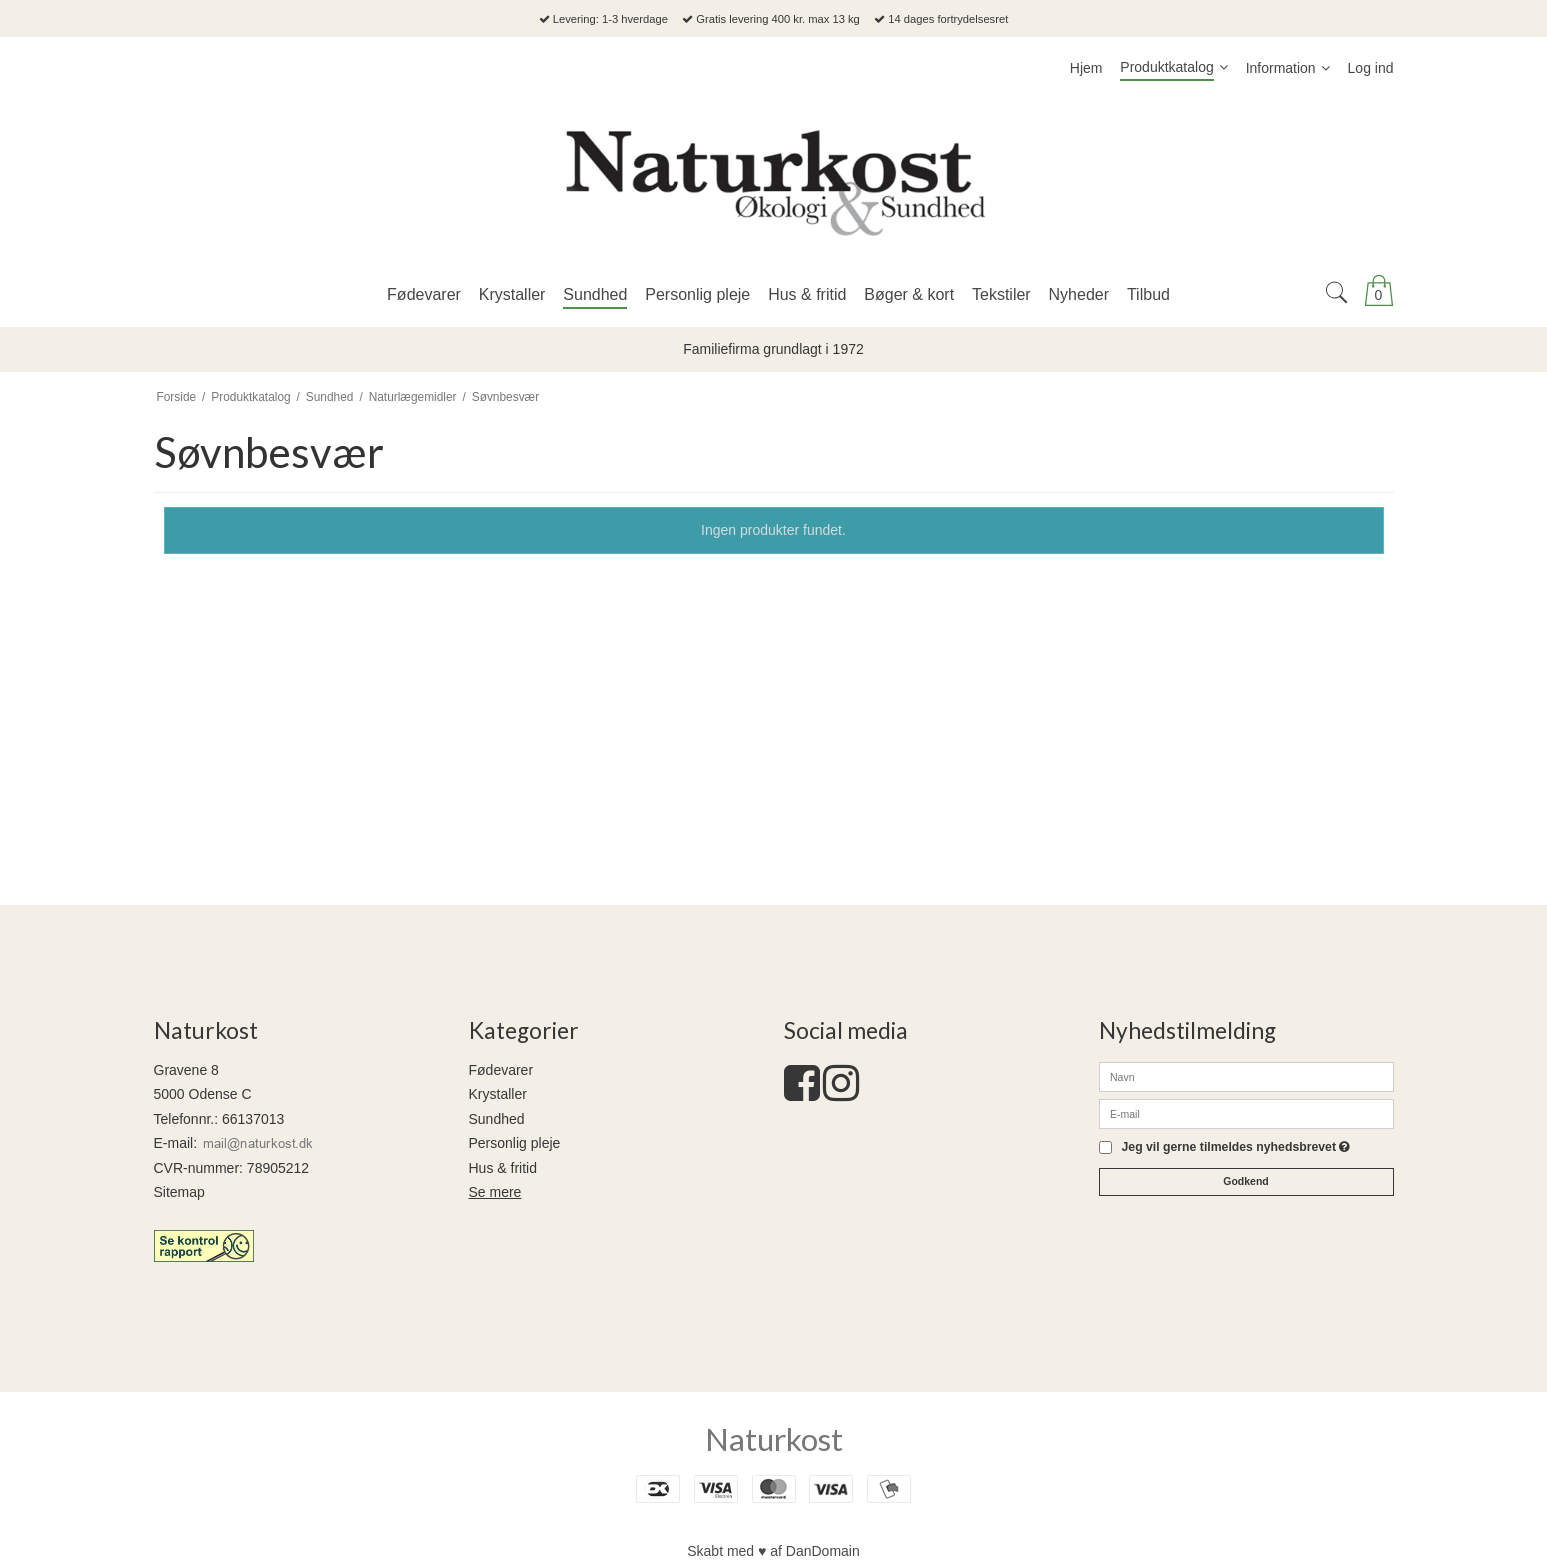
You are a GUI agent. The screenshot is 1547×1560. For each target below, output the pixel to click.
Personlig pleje (515, 1143)
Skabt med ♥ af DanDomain (773, 1551)
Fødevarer (501, 1070)
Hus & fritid (503, 1168)
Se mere (495, 1192)
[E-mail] (1246, 1113)
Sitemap (179, 1192)
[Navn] (1246, 1076)
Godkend (1246, 1181)
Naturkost (774, 1439)
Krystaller (498, 1094)
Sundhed (497, 1119)
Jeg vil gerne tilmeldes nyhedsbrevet (1236, 1147)
